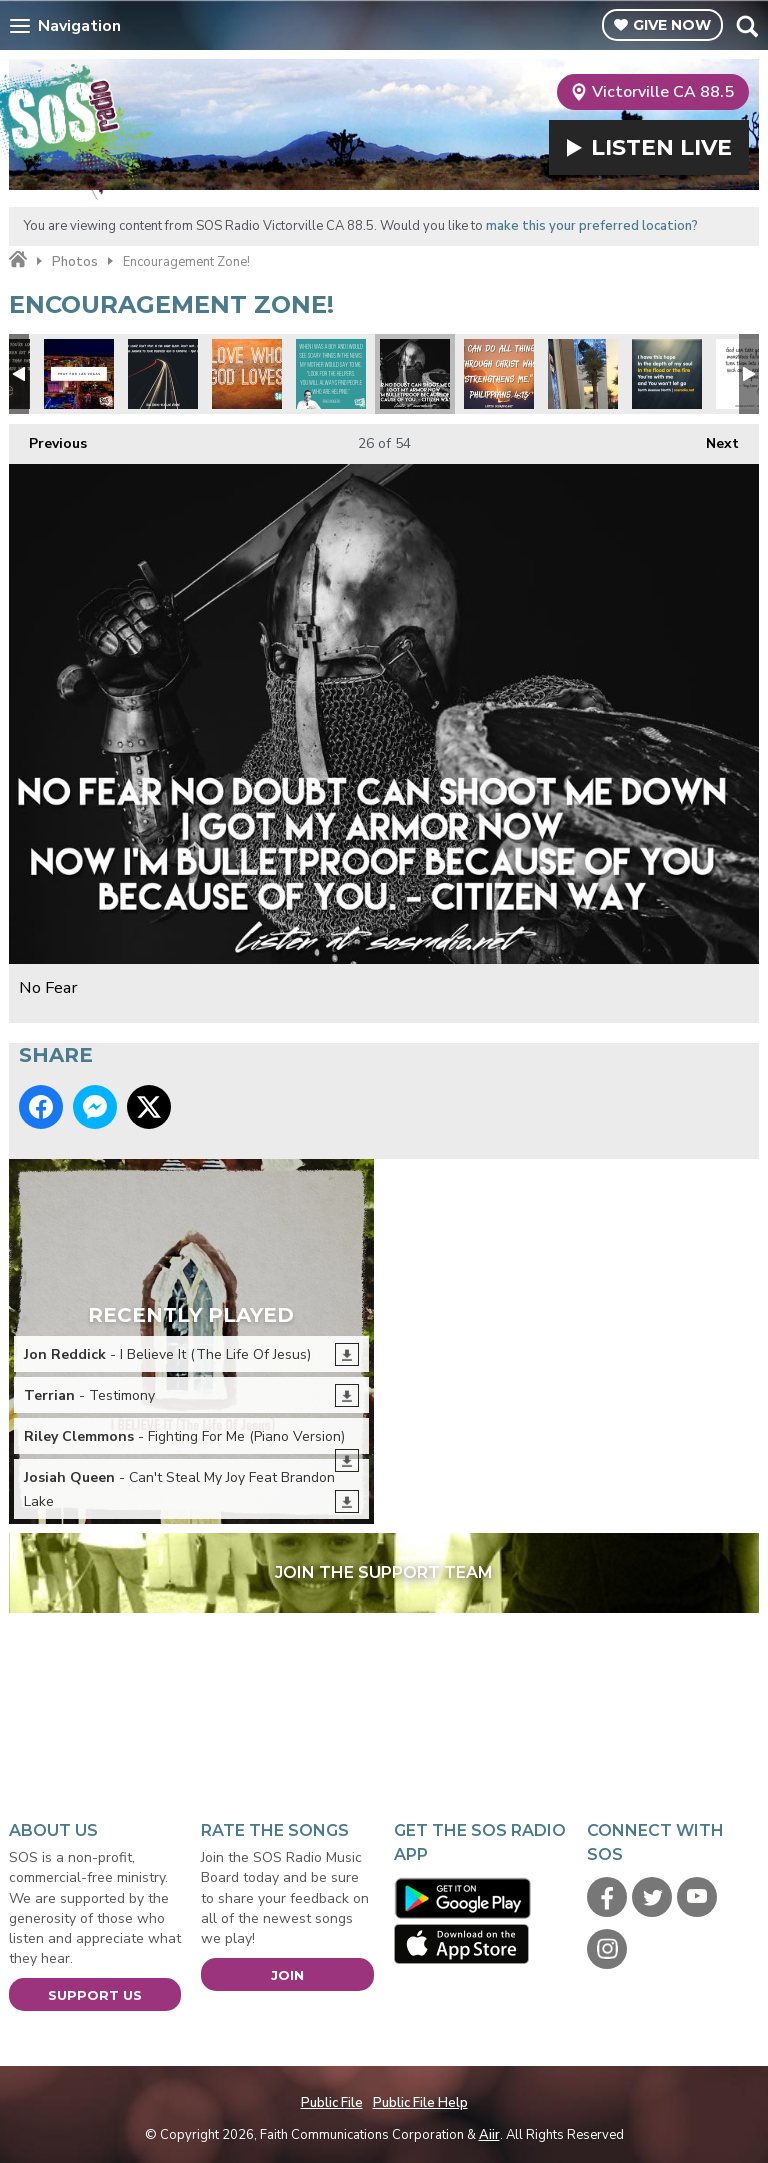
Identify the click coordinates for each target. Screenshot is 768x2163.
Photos (75, 262)
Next (712, 438)
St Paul (499, 374)
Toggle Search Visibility (746, 26)
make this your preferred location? (592, 226)
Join (287, 1975)
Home (18, 260)
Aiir (489, 2135)
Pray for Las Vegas (79, 374)
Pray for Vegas (583, 374)
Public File (332, 2103)
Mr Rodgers (331, 374)
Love (247, 374)
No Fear (415, 374)
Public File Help (420, 2103)
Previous (48, 438)
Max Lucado (163, 374)
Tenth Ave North (667, 374)
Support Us (95, 1995)
